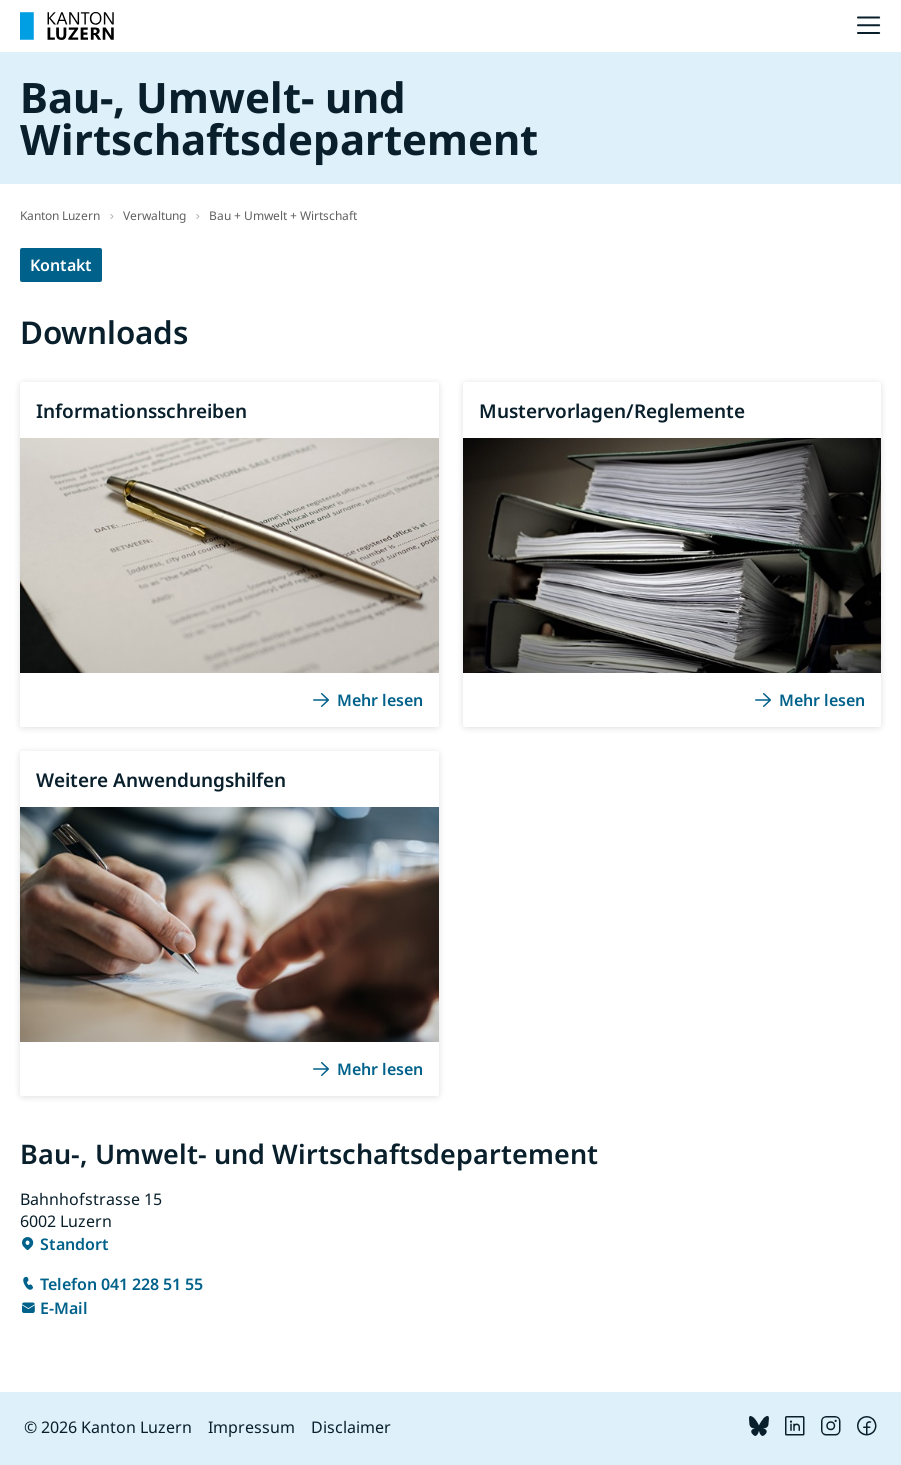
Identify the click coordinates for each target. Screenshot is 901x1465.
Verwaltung (154, 215)
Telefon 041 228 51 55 (121, 1284)
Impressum (251, 1427)
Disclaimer (351, 1427)
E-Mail (64, 1308)
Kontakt (61, 265)
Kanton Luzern (60, 215)
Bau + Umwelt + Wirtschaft (283, 215)
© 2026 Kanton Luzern (108, 1427)
